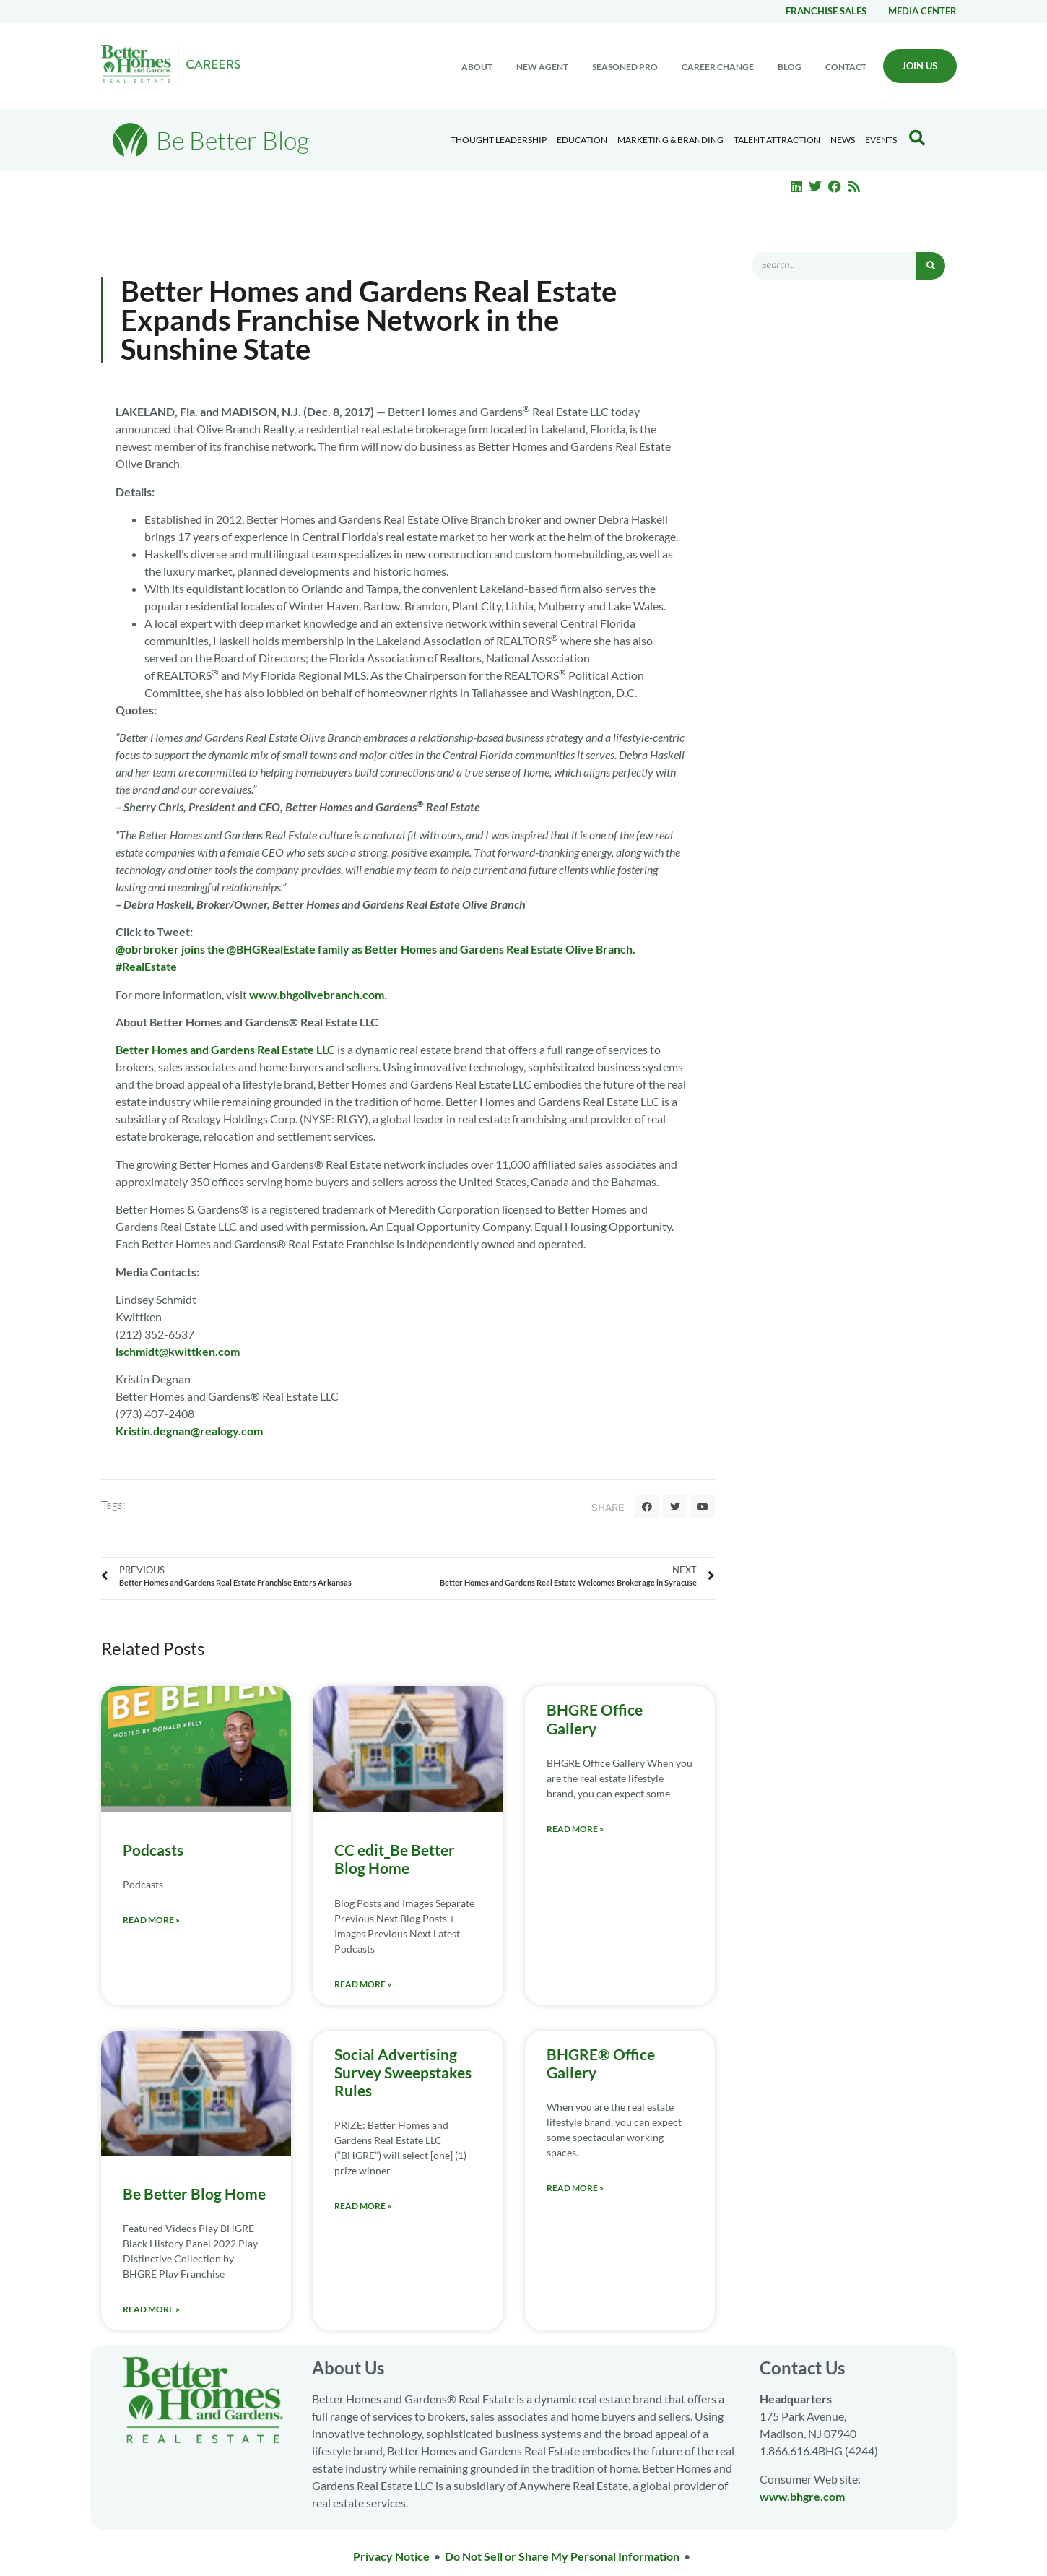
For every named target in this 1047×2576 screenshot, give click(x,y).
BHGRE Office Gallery (595, 1718)
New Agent (542, 66)
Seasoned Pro (625, 66)
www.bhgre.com (802, 2496)
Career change (718, 66)
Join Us (919, 66)
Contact (845, 66)
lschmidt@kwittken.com (178, 1351)
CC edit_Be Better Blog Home (394, 1859)
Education (582, 139)
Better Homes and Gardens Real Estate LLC (225, 1049)
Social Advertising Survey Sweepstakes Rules (403, 2072)
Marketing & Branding (670, 139)
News (842, 139)
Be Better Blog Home (194, 2193)
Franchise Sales (826, 11)
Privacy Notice (391, 2556)
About (476, 66)
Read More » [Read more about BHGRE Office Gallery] (575, 1828)
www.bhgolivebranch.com (316, 994)
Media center (922, 11)
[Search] (930, 266)
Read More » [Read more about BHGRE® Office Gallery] (575, 2187)
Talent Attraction (777, 139)
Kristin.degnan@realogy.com (189, 1431)
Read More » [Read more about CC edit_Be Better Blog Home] (362, 1984)
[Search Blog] (917, 138)
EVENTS (881, 139)
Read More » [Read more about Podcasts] (151, 1919)
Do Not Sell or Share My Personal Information (562, 2556)
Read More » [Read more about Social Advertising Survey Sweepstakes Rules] (362, 2205)
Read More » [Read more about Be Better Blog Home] (151, 2309)
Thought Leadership (499, 139)
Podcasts (153, 1850)
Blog (789, 66)
